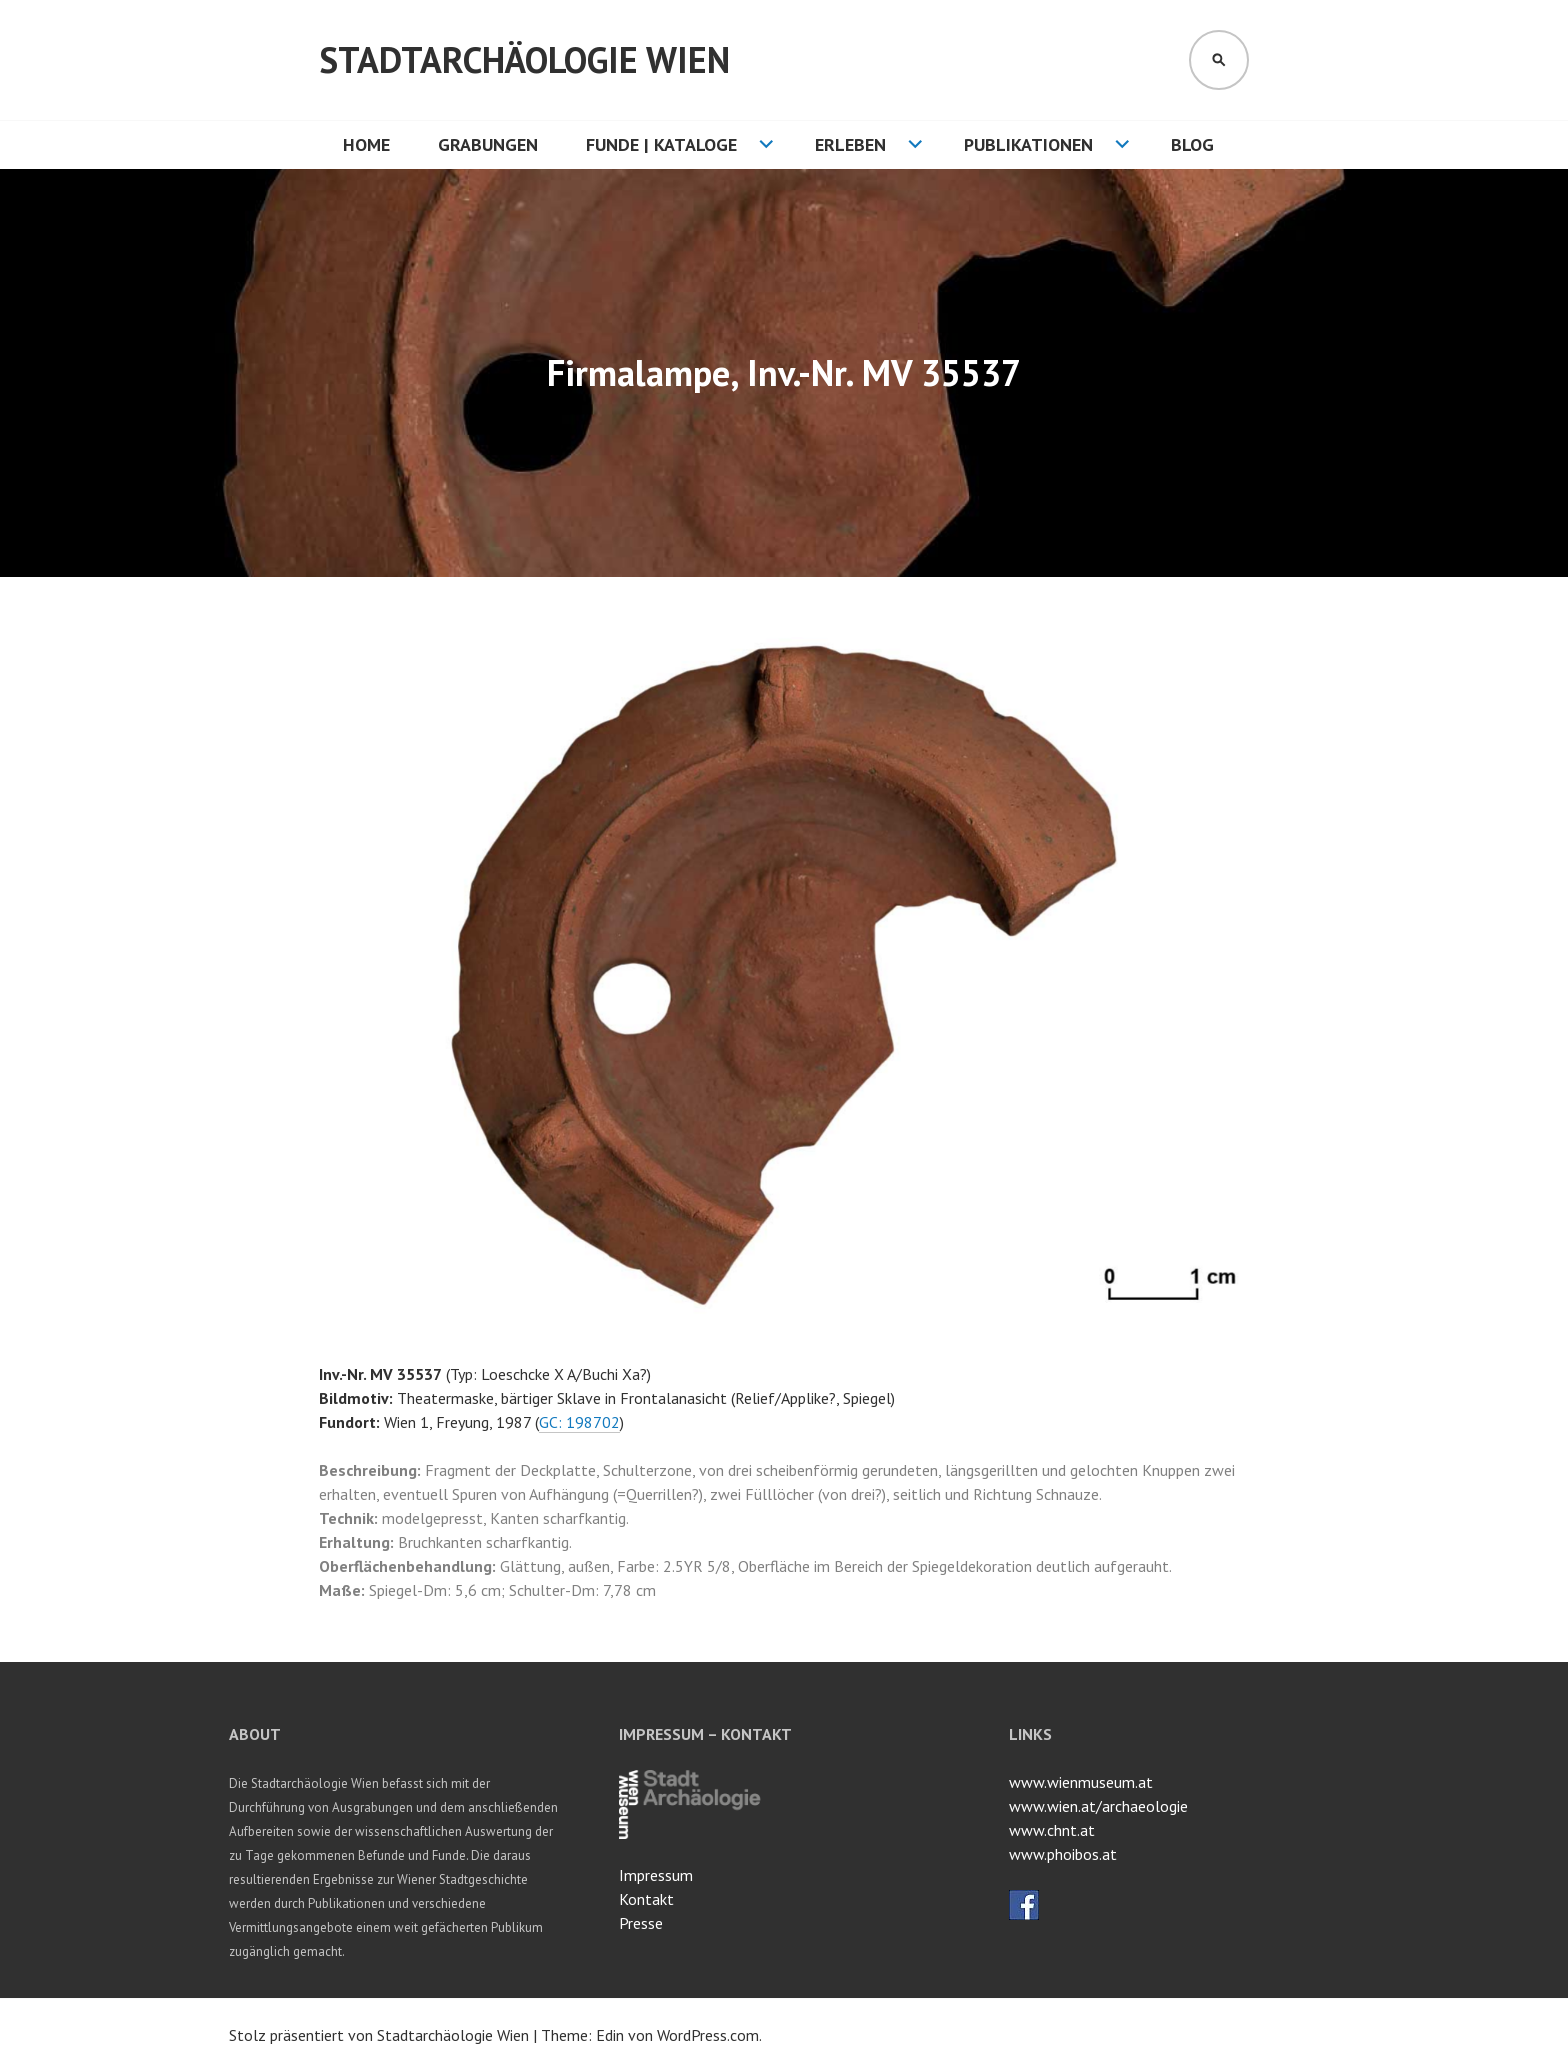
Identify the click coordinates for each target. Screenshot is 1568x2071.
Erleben (850, 144)
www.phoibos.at (1063, 1854)
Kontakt (646, 1899)
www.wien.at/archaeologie (1098, 1806)
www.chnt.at (1052, 1830)
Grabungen (488, 144)
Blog (1192, 144)
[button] (1231, 655)
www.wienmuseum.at (1081, 1782)
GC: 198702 (579, 1422)
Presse (641, 1923)
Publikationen (1028, 144)
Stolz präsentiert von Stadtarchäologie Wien (379, 2035)
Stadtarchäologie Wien (524, 59)
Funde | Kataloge (661, 144)
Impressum (656, 1875)
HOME (366, 144)
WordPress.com (708, 2035)
